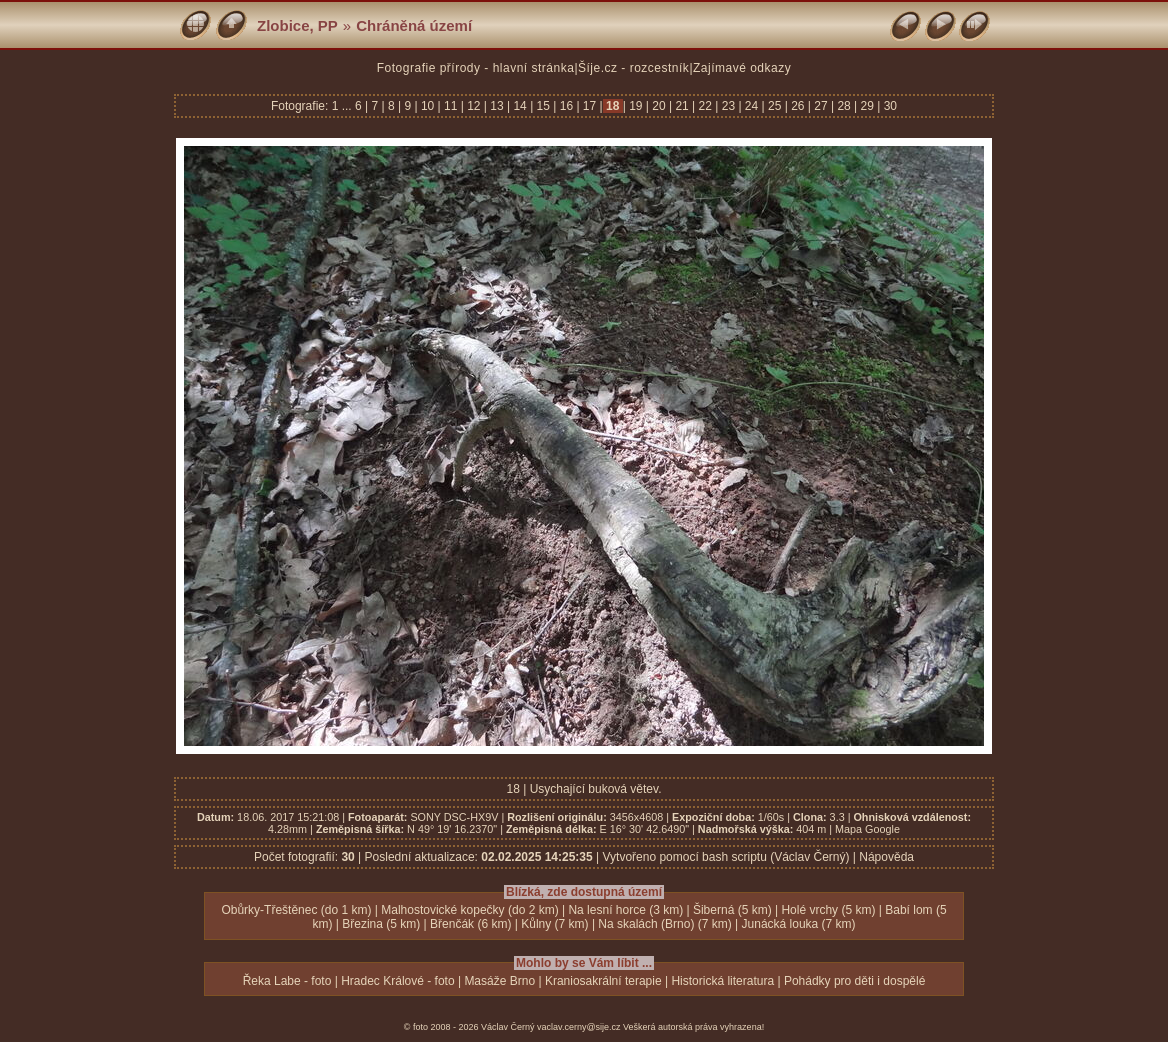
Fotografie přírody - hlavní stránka (476, 68)
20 (659, 106)
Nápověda (886, 857)
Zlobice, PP (297, 25)
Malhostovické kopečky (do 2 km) (469, 910)
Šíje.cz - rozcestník (633, 68)
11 (451, 106)
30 (888, 106)
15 (543, 106)
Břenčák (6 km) (470, 924)
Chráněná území (414, 25)
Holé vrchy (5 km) (828, 910)
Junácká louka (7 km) (799, 924)
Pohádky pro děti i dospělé (854, 981)
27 (821, 106)
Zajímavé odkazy (742, 68)
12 (474, 106)
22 (705, 106)
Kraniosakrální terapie (603, 981)
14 (520, 106)
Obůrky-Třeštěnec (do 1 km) (296, 910)
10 (428, 106)
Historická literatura (722, 981)
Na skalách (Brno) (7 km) (664, 924)
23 (728, 106)
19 (636, 106)
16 (566, 106)
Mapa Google (867, 829)
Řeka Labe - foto (287, 981)
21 (682, 106)
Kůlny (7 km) (554, 924)
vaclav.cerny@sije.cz (579, 1027)
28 (844, 106)
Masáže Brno (499, 981)
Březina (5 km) (381, 924)
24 (752, 106)
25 (775, 106)
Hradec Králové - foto (397, 981)
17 (590, 106)
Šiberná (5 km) (732, 910)
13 (497, 106)
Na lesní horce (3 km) (625, 910)
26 (798, 106)
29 (867, 106)
